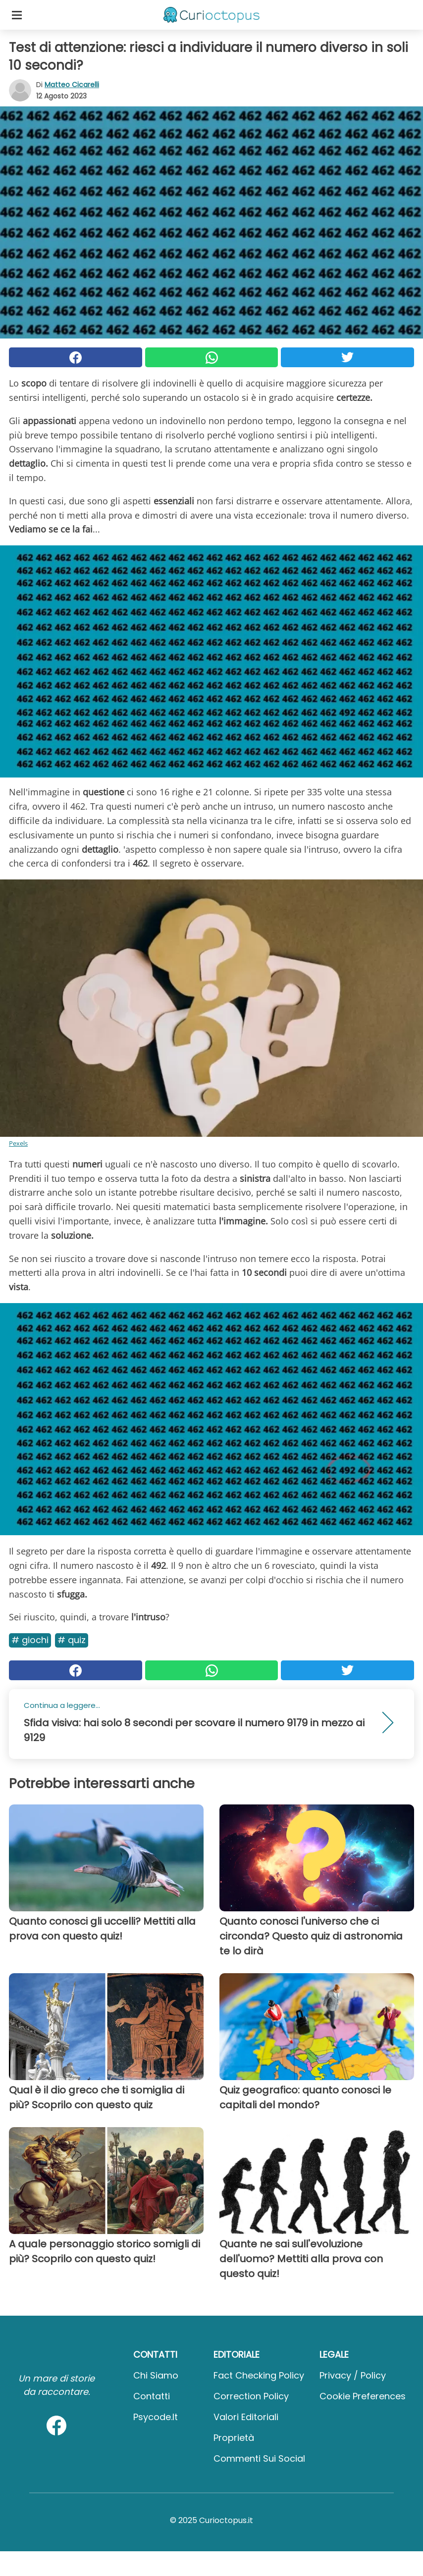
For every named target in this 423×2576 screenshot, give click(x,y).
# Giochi (30, 1640)
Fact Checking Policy (258, 2375)
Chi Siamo (155, 2375)
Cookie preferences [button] (362, 2396)
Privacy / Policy (352, 2375)
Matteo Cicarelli (72, 85)
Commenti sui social (259, 2458)
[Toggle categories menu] (17, 15)
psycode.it (155, 2417)
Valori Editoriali (245, 2417)
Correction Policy (251, 2396)
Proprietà (233, 2437)
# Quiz (71, 1640)
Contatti (151, 2396)
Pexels (18, 1143)
